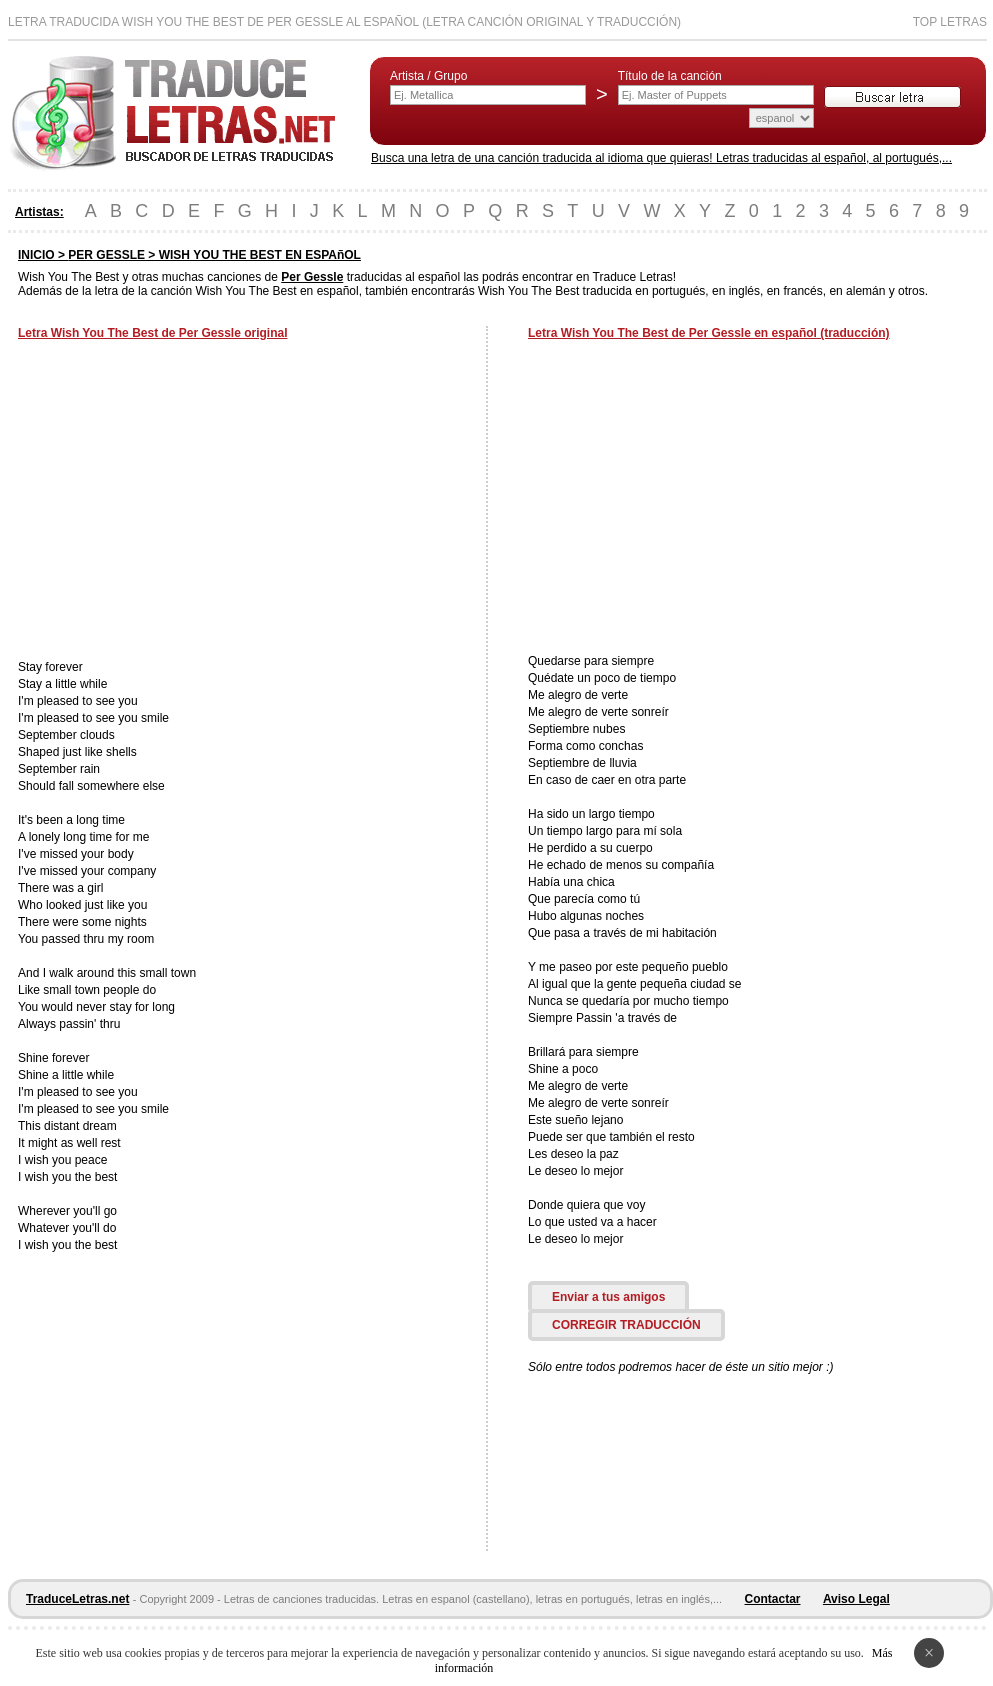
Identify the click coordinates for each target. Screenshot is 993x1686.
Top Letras (950, 22)
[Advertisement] (186, 502)
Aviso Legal (856, 1599)
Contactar (773, 1599)
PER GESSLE (106, 255)
